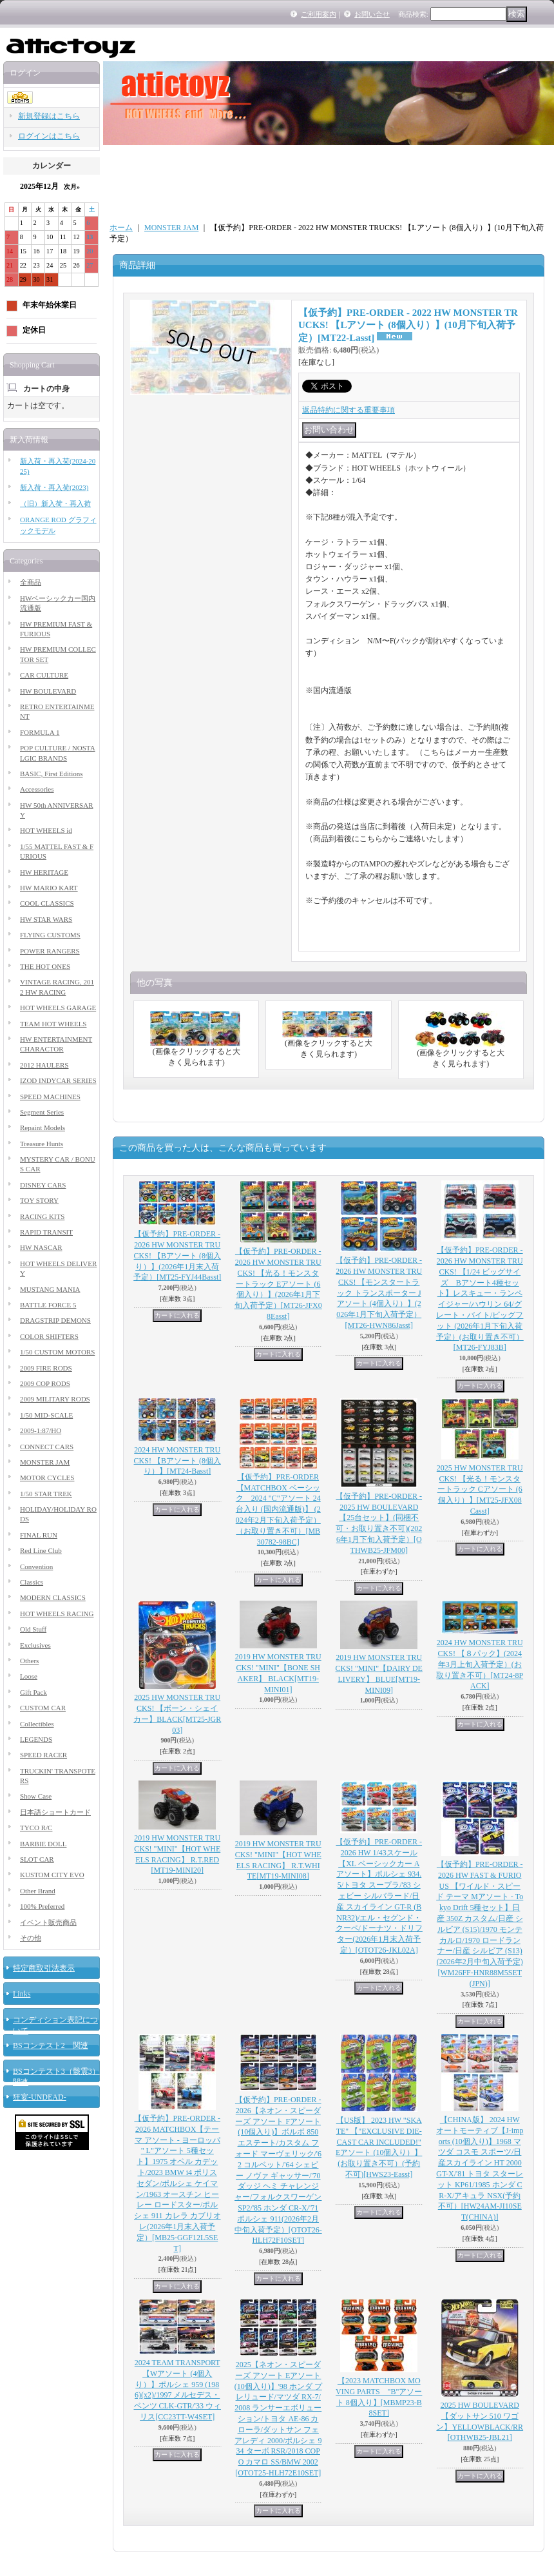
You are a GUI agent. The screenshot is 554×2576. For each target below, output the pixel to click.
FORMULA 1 (39, 732)
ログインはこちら (49, 136)
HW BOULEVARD (48, 691)
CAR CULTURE (44, 675)
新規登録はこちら (49, 116)
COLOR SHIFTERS (49, 1336)
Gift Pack (33, 1692)
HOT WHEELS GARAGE (58, 1007)
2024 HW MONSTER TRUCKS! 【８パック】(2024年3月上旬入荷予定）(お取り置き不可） (479, 1664)
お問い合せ (372, 14)
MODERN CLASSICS (53, 1597)
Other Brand (37, 1891)
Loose (28, 1676)
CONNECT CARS (46, 1446)
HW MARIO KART (49, 888)
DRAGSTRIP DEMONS (55, 1320)
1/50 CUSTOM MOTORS (57, 1352)
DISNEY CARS (43, 1185)
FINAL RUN (38, 1535)
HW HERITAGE (44, 872)
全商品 (30, 582)
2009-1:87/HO (40, 1430)
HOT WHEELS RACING (56, 1613)
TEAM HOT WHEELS (53, 1024)
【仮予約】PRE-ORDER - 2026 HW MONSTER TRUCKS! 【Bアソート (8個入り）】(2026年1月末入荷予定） (177, 1255)
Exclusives (35, 1645)
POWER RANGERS (50, 951)
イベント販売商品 (48, 1922)
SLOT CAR (37, 1859)
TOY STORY (39, 1200)
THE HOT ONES (45, 966)
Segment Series (42, 1112)
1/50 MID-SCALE (46, 1415)
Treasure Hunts (41, 1143)
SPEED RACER (43, 1755)
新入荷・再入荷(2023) (54, 487)
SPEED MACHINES (50, 1096)
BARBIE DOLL (43, 1844)
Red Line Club (41, 1550)
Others (29, 1660)
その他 (30, 1938)
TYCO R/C (36, 1827)
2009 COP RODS (45, 1383)
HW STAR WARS (46, 919)
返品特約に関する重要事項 (348, 410)
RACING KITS (42, 1216)
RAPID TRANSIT (46, 1232)
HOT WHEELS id (46, 830)
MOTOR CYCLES (47, 1477)
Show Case (36, 1796)
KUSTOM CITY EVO (52, 1874)
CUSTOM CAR (43, 1708)
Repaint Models (42, 1127)
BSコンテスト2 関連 (50, 2045)
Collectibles (37, 1724)
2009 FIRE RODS (46, 1368)
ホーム (121, 227)
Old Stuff (33, 1629)
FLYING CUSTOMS (50, 935)
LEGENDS (36, 1739)
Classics (31, 1582)
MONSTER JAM (45, 1462)
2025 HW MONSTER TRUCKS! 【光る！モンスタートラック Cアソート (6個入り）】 (480, 1489)
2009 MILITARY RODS (55, 1399)
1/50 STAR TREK (46, 1494)
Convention (36, 1566)
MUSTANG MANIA (50, 1289)
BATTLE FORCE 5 (48, 1305)
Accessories (37, 789)
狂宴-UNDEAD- (39, 2097)
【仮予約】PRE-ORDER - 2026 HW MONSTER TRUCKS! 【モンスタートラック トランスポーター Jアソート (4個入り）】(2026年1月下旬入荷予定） (379, 1293)
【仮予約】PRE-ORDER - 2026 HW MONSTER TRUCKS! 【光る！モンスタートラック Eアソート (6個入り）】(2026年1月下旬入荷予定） (278, 1284)
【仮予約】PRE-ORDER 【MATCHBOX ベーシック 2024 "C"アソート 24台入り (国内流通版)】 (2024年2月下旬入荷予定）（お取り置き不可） (278, 1509)
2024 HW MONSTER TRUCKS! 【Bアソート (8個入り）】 (177, 1460)
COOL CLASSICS (47, 903)
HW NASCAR (41, 1247)
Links (21, 1993)
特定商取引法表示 (44, 1968)
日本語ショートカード (55, 1812)
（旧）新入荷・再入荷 (55, 503)
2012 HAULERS (44, 1065)
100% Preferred (42, 1906)
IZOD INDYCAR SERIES (58, 1080)
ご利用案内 (318, 14)
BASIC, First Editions (51, 773)
